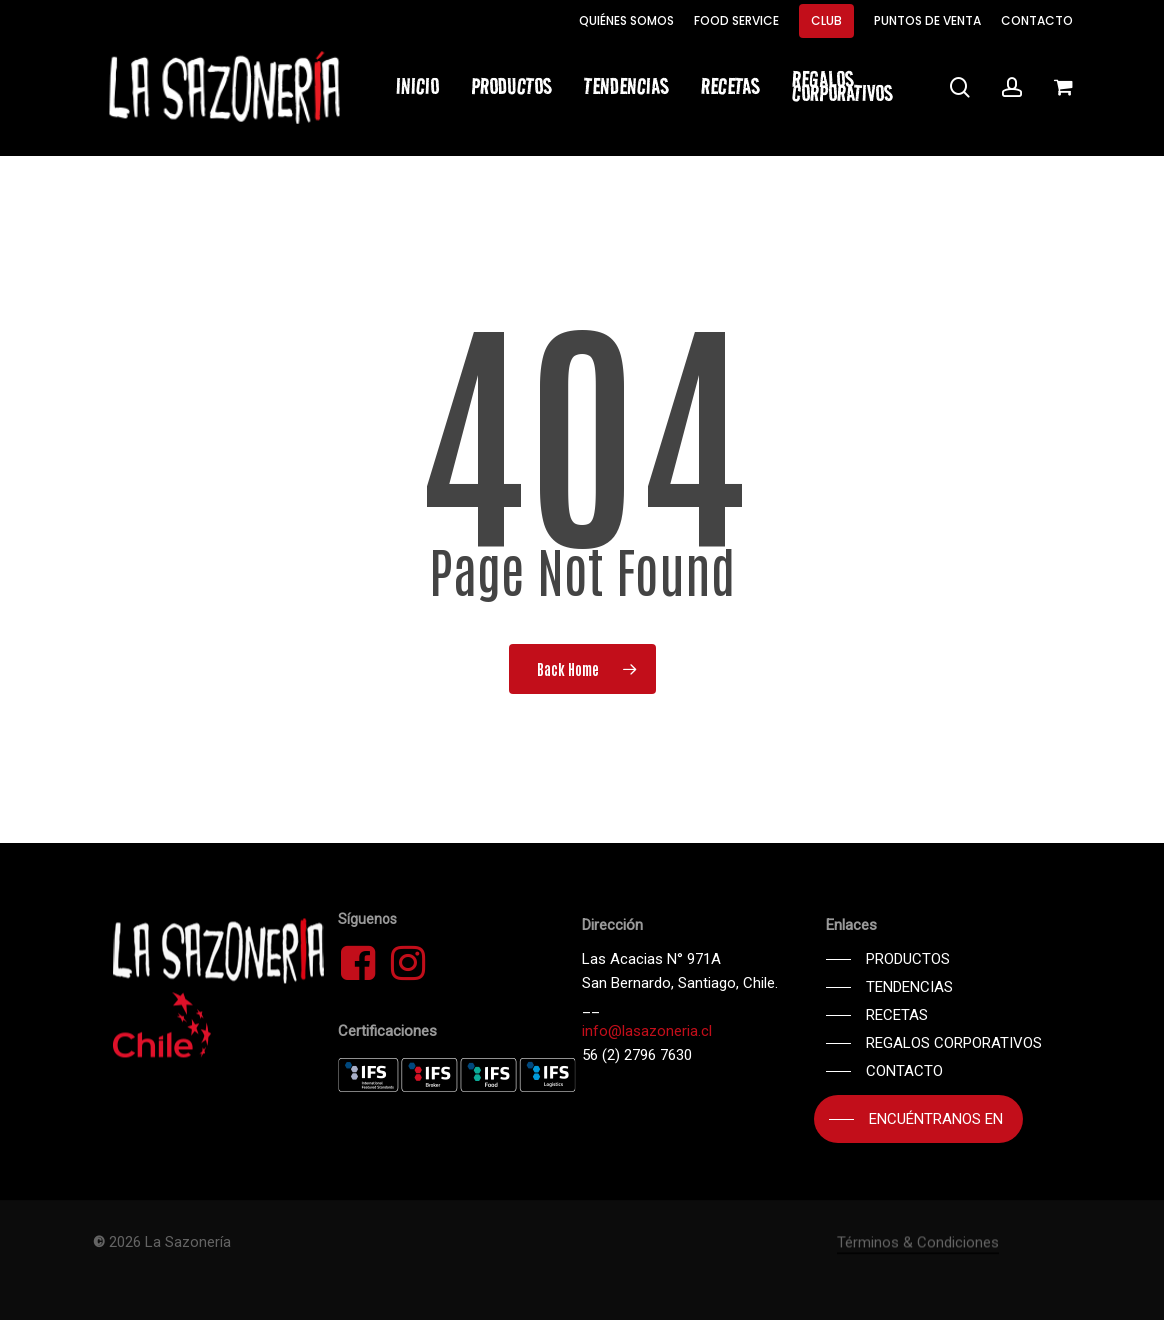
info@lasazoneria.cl (647, 1031)
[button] (888, 959)
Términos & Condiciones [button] (918, 1288)
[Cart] (1063, 87)
